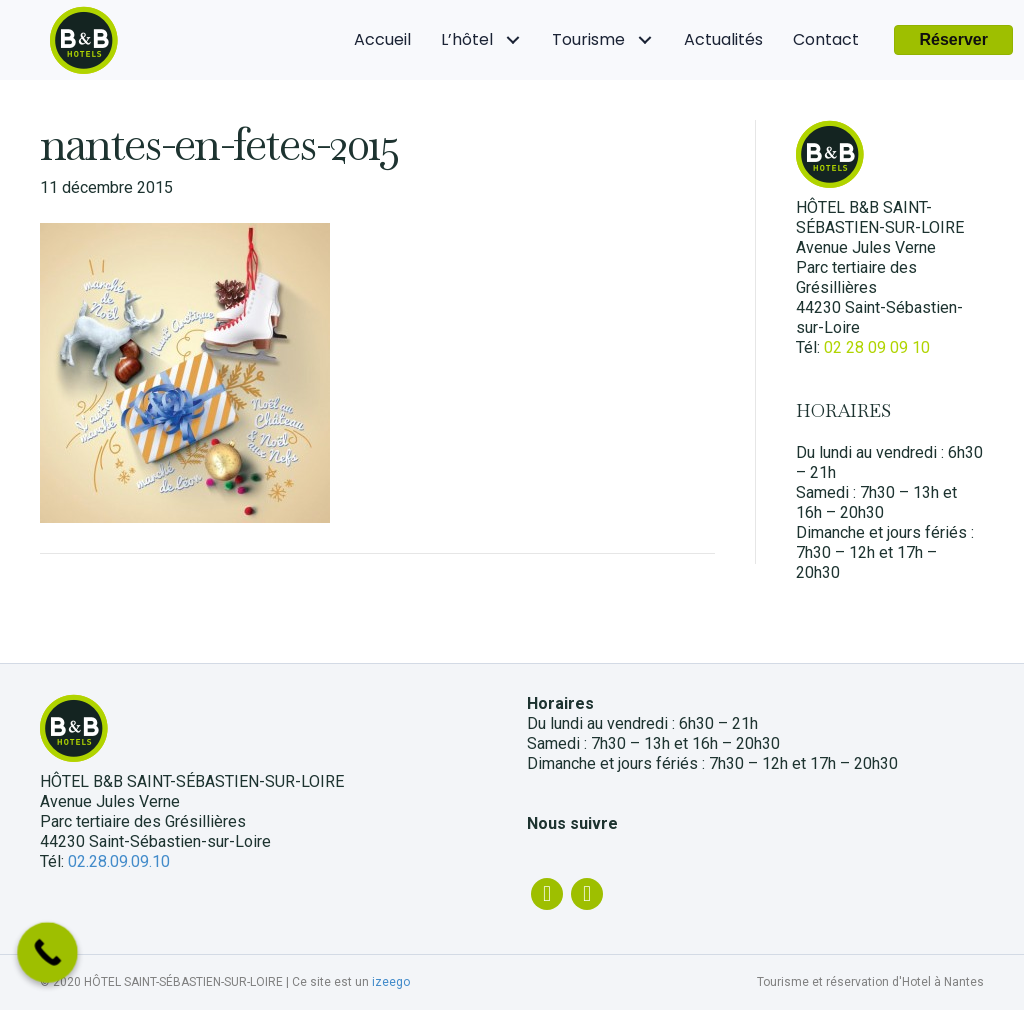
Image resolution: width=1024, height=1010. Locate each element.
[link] (382, 40)
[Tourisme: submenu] (644, 40)
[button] (953, 40)
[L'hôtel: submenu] (512, 40)
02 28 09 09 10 (877, 347)
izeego (391, 982)
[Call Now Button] (47, 952)
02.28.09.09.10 (119, 861)
